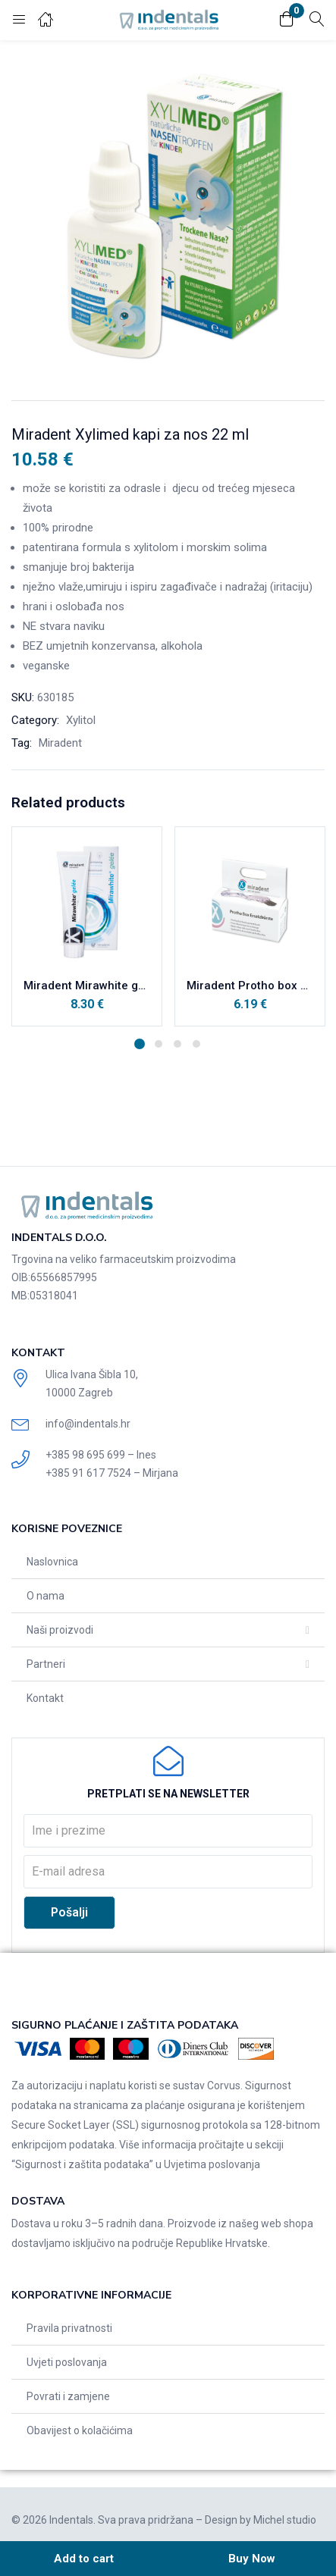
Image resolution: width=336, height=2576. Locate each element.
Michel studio (284, 2520)
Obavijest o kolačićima (80, 2430)
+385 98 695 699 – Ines (101, 1455)
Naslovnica (52, 1562)
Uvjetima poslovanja (212, 2164)
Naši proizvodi (60, 1630)
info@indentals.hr (88, 1424)
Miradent (60, 743)
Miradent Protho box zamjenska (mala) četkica (250, 985)
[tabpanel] (86, 926)
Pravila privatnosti (69, 2328)
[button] (286, 20)
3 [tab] (177, 1044)
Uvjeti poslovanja (67, 2362)
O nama (45, 1596)
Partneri (46, 1664)
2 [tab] (158, 1044)
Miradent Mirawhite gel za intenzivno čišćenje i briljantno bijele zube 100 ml (87, 985)
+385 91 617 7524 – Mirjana (112, 1473)
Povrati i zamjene (68, 2396)
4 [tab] (196, 1044)
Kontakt (45, 1698)
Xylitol (81, 720)
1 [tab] (139, 1044)
